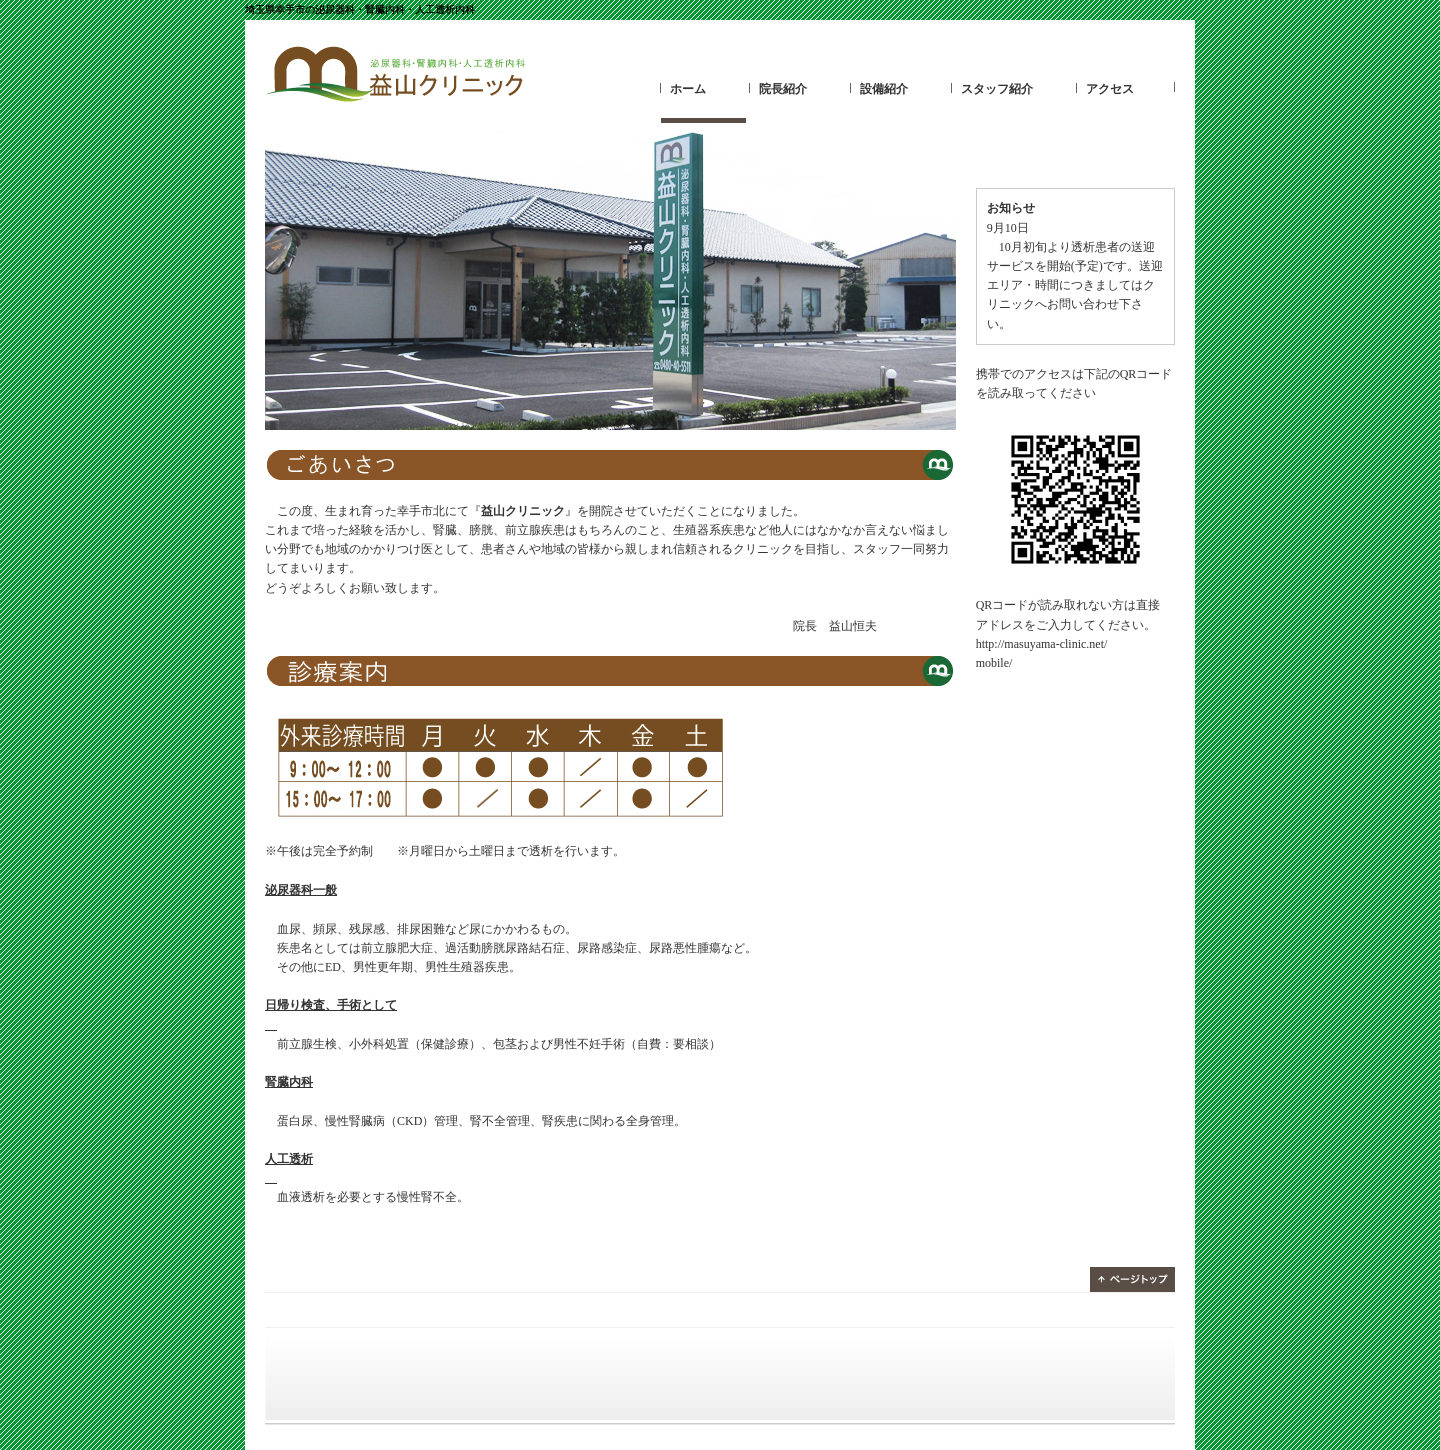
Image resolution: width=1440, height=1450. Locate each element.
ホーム (688, 89)
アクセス (1110, 89)
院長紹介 (783, 89)
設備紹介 (884, 89)
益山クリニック (395, 75)
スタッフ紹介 (997, 89)
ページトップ (1132, 1279)
